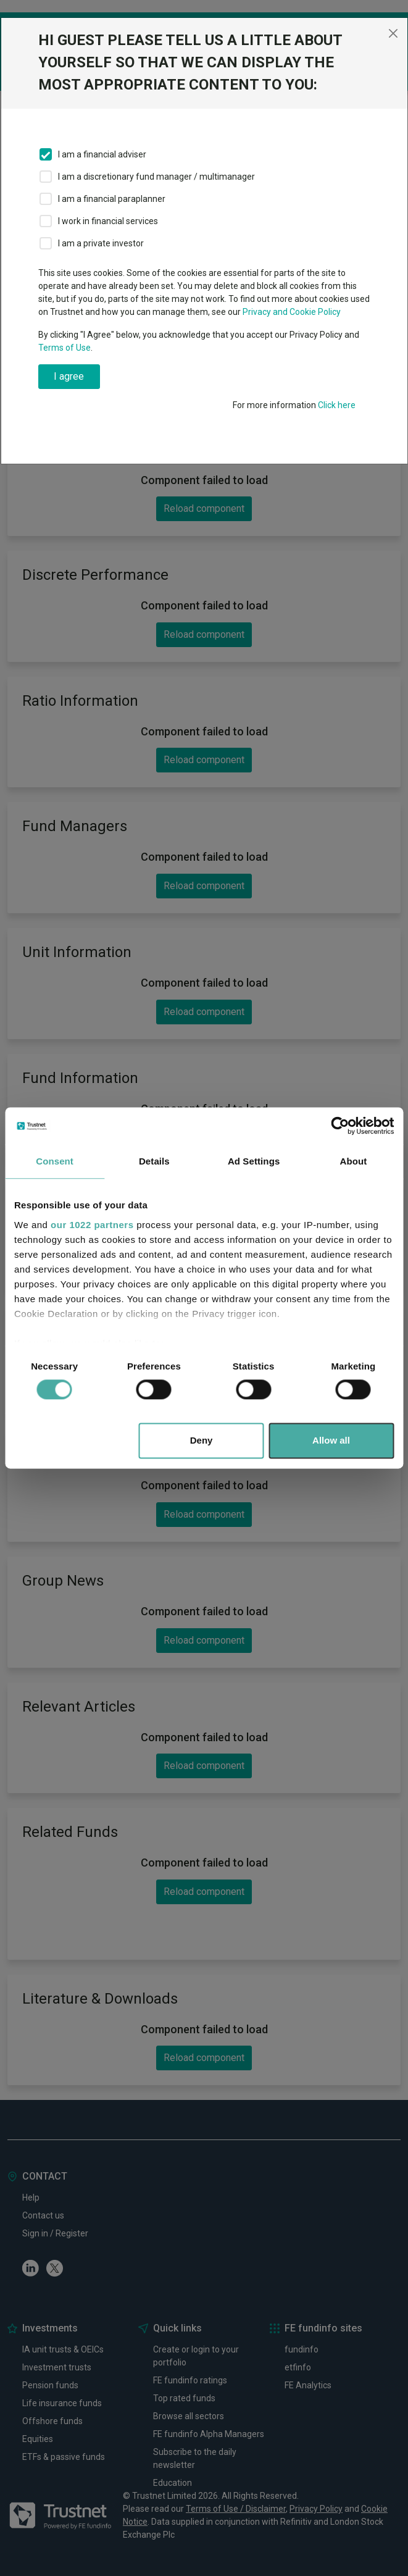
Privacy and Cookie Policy (292, 312)
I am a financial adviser (102, 154)
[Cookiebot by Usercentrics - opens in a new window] (340, 1125)
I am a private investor (101, 243)
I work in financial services (108, 221)
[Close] (393, 33)
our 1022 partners (92, 1224)
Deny (201, 1441)
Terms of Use (64, 348)
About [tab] (353, 1161)
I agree (69, 376)
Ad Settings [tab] (254, 1161)
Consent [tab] (54, 1161)
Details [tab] (154, 1161)
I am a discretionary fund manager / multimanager (156, 176)
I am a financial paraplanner (111, 199)
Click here (337, 405)
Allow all (331, 1441)
